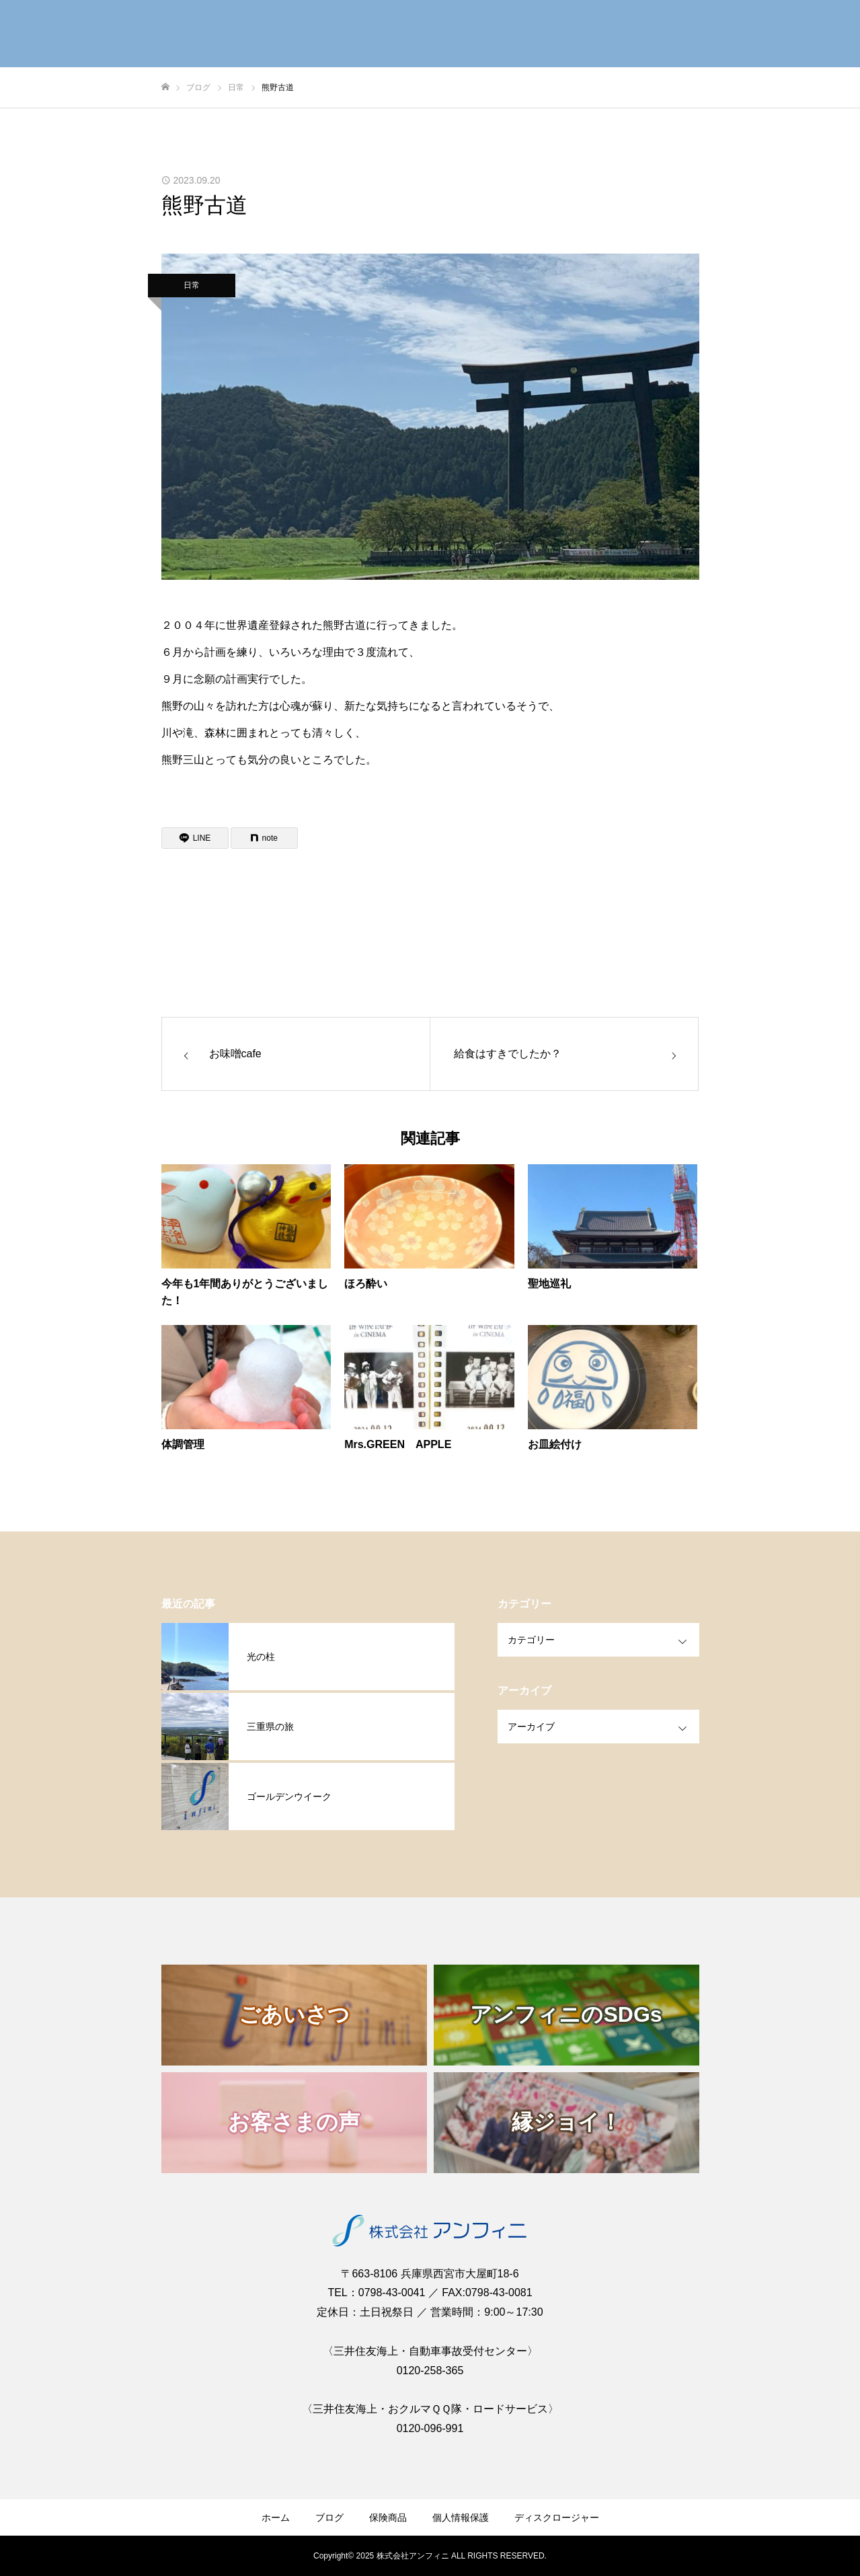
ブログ (329, 2517)
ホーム (276, 2517)
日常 (192, 285)
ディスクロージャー (556, 2517)
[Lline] (195, 838)
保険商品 (388, 2517)
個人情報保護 (460, 2517)
